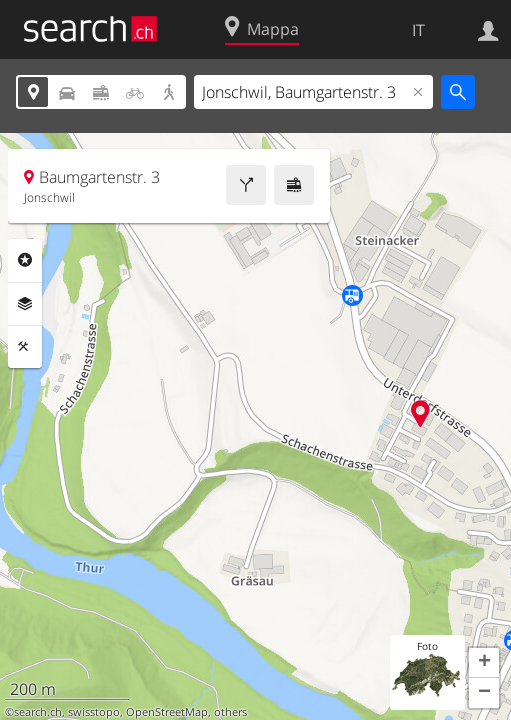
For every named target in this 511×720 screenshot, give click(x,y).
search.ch (38, 712)
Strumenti (25, 347)
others (230, 712)
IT (418, 30)
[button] (484, 663)
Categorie (25, 260)
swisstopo (94, 712)
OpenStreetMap (167, 712)
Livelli (25, 304)
